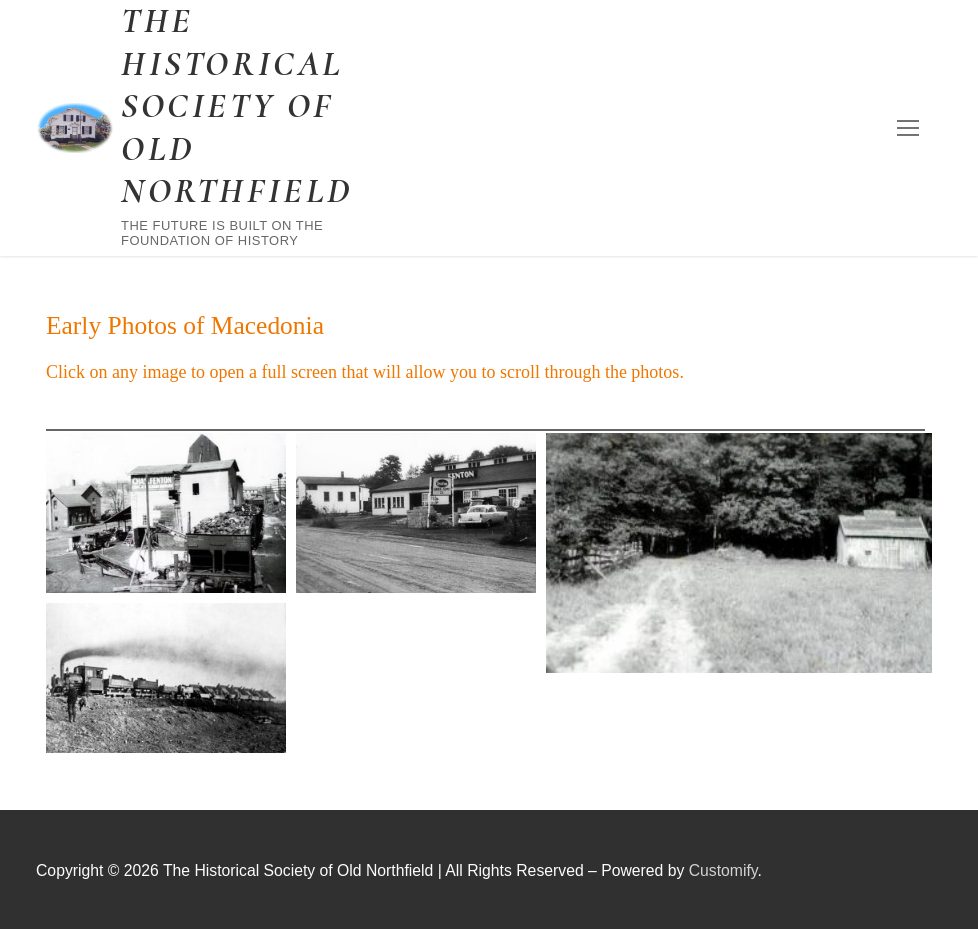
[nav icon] (907, 128)
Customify (723, 870)
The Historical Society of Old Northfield (237, 106)
